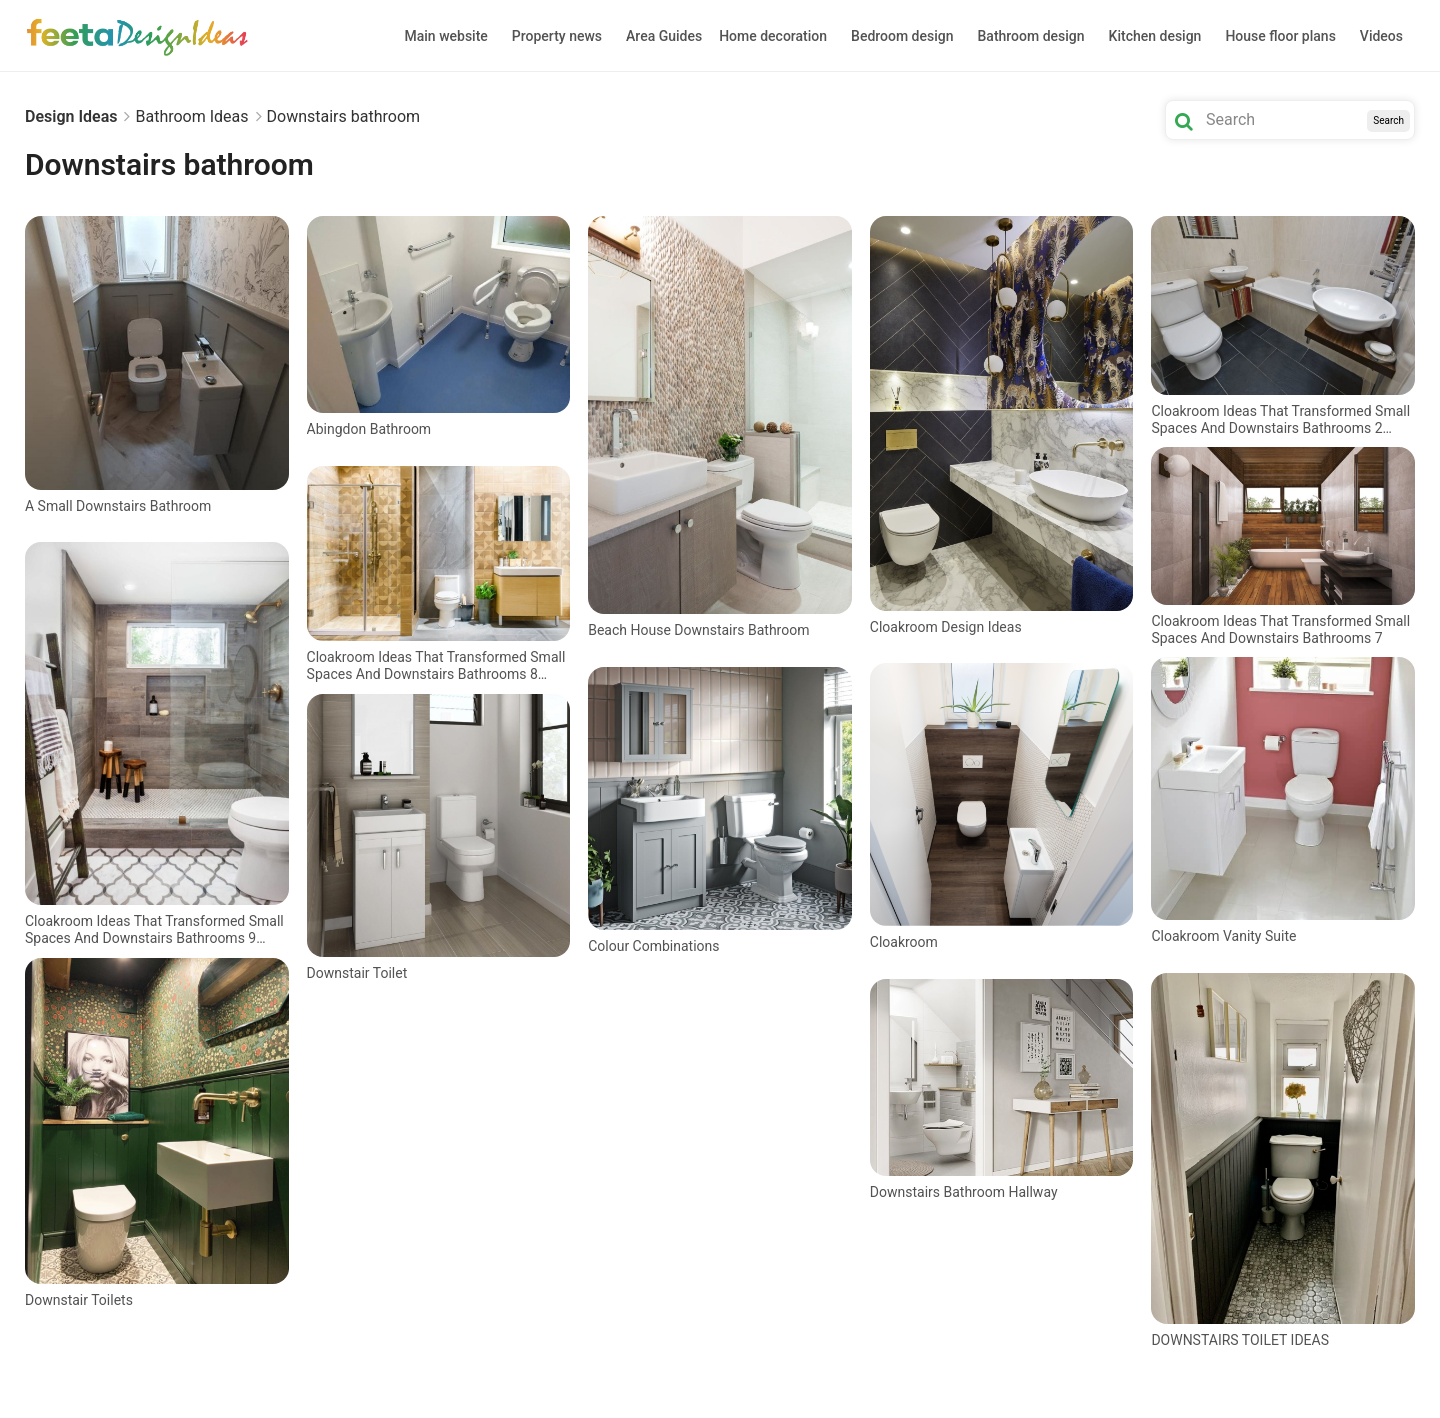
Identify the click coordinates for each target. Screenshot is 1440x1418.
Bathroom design (1031, 36)
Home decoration (773, 36)
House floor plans (1280, 36)
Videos (1381, 36)
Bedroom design (902, 36)
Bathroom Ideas (191, 116)
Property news (557, 36)
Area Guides (664, 36)
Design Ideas (71, 116)
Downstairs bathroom (344, 116)
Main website (446, 36)
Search (1388, 120)
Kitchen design (1155, 36)
